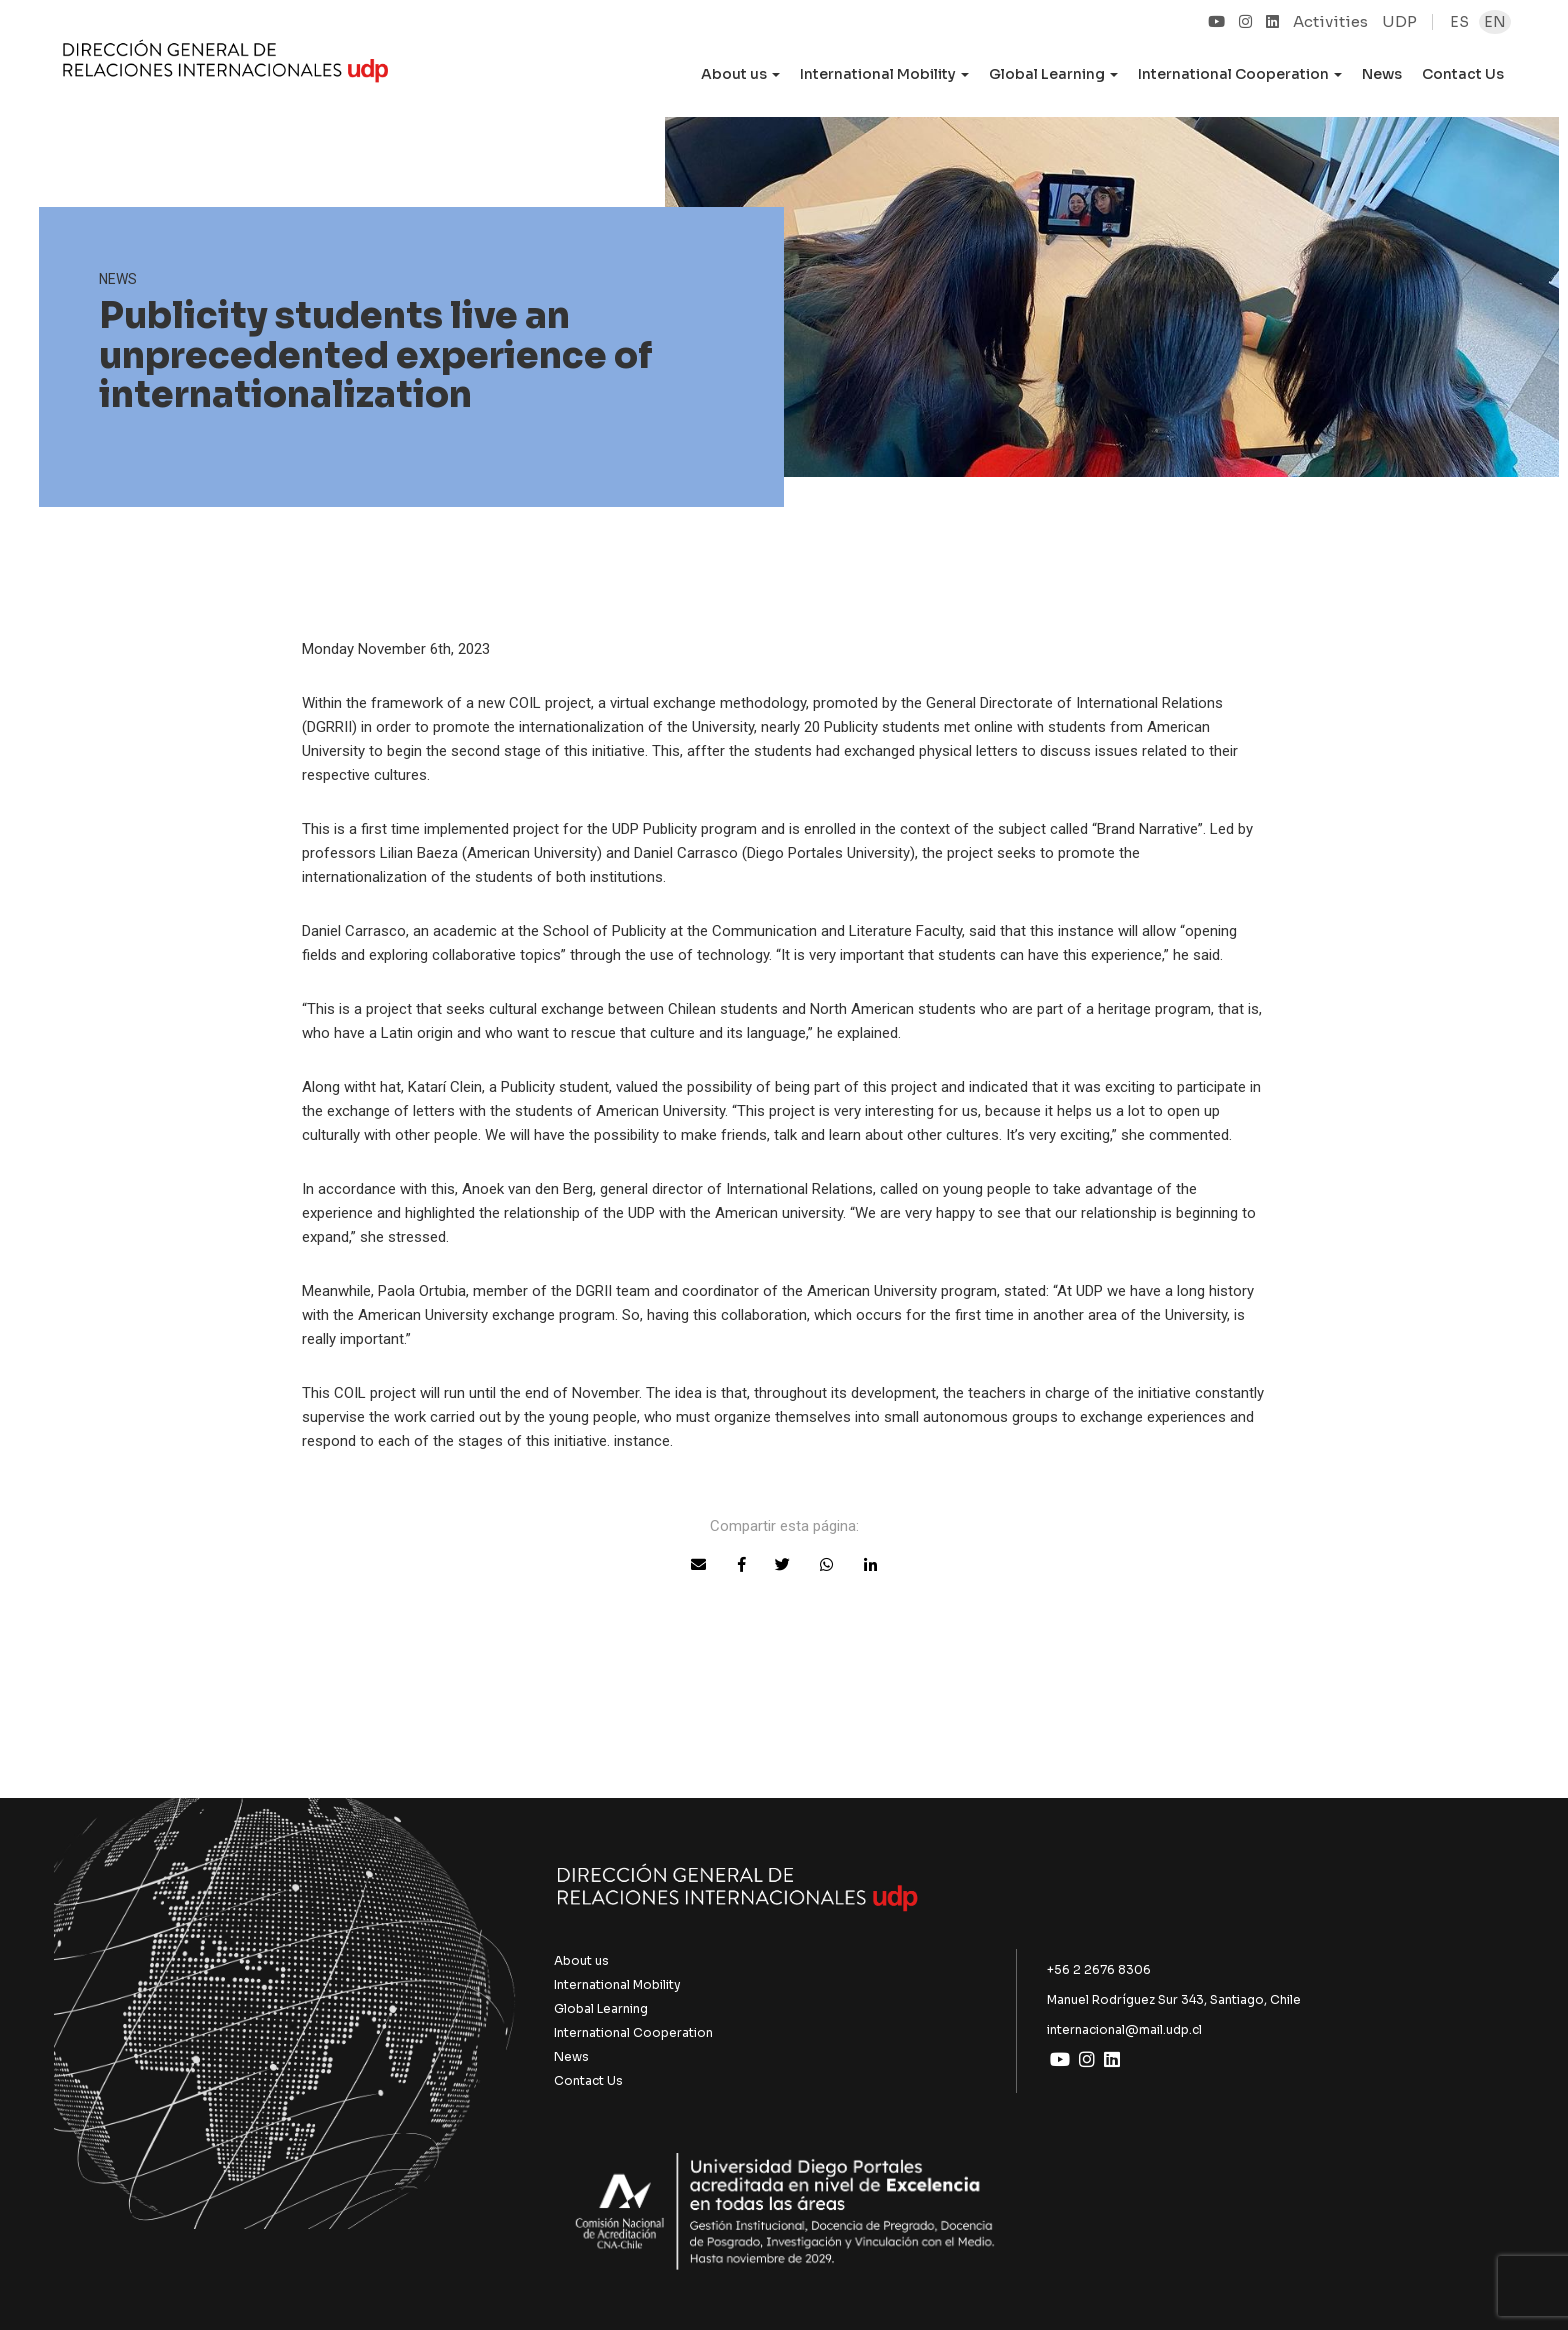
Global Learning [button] (1053, 74)
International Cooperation (633, 2032)
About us (581, 1960)
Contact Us (1463, 74)
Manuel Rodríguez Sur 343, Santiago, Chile (1174, 1999)
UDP (1399, 21)
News (1382, 74)
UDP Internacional (225, 64)
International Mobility (617, 1984)
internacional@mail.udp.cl (1124, 2029)
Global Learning (601, 2008)
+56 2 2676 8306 (1099, 1969)
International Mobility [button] (884, 74)
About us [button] (740, 74)
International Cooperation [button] (1240, 74)
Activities (1330, 21)
